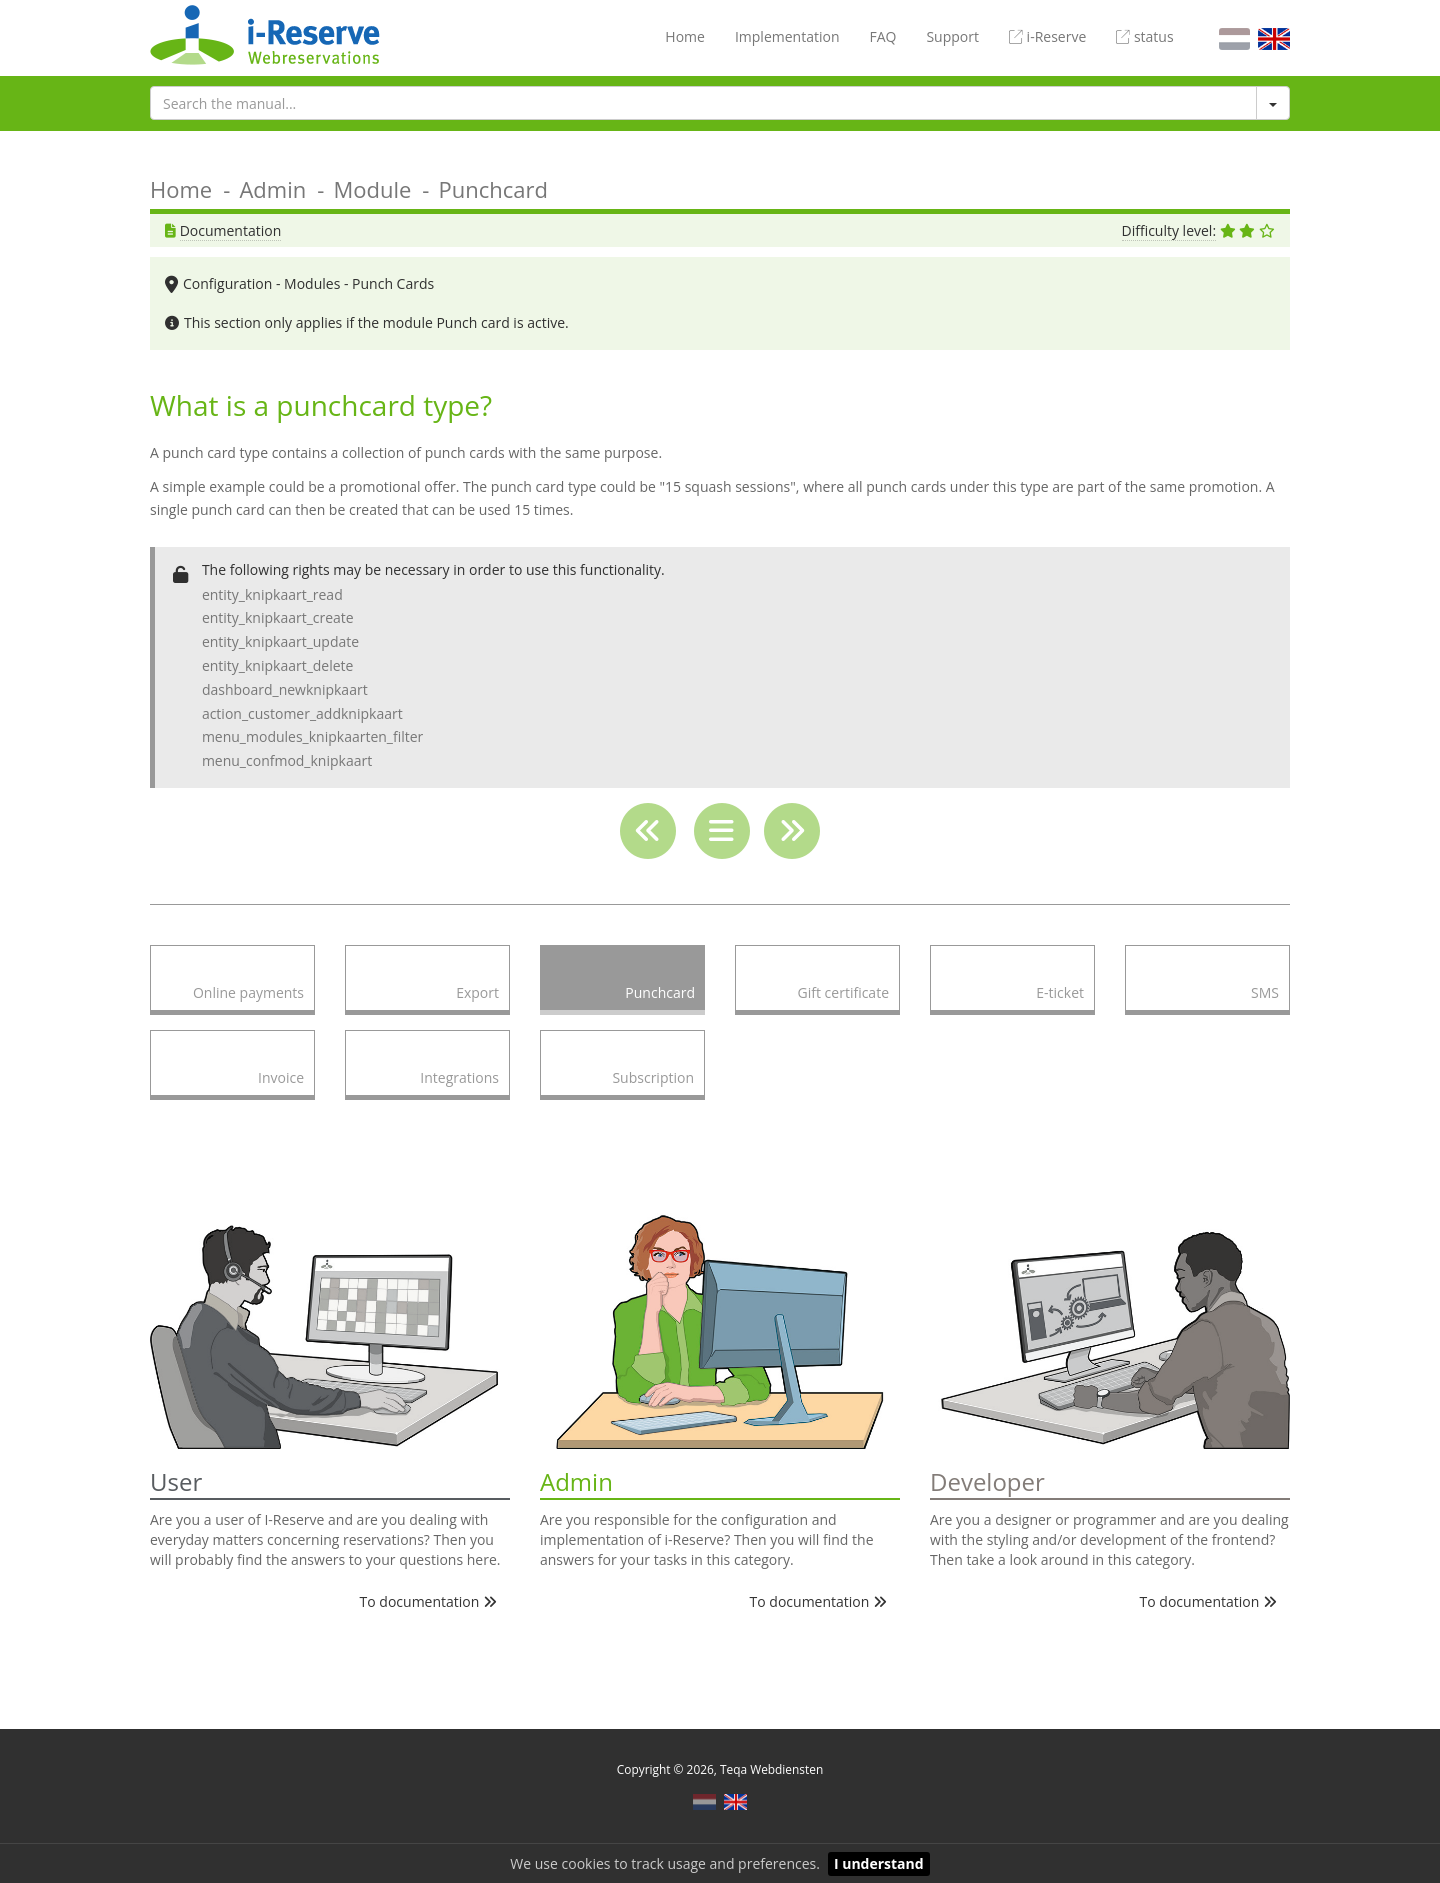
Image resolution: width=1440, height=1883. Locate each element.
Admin (272, 189)
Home (685, 36)
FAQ (882, 36)
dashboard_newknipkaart (285, 689)
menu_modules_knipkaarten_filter (312, 736)
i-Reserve (1047, 36)
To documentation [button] (428, 1601)
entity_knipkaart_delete (278, 665)
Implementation (787, 36)
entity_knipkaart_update (280, 641)
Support (952, 36)
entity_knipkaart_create (278, 617)
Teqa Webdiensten (771, 1769)
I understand (879, 1863)
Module (372, 189)
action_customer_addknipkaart (302, 713)
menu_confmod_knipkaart (287, 760)
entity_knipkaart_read (272, 594)
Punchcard (493, 189)
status (1144, 36)
